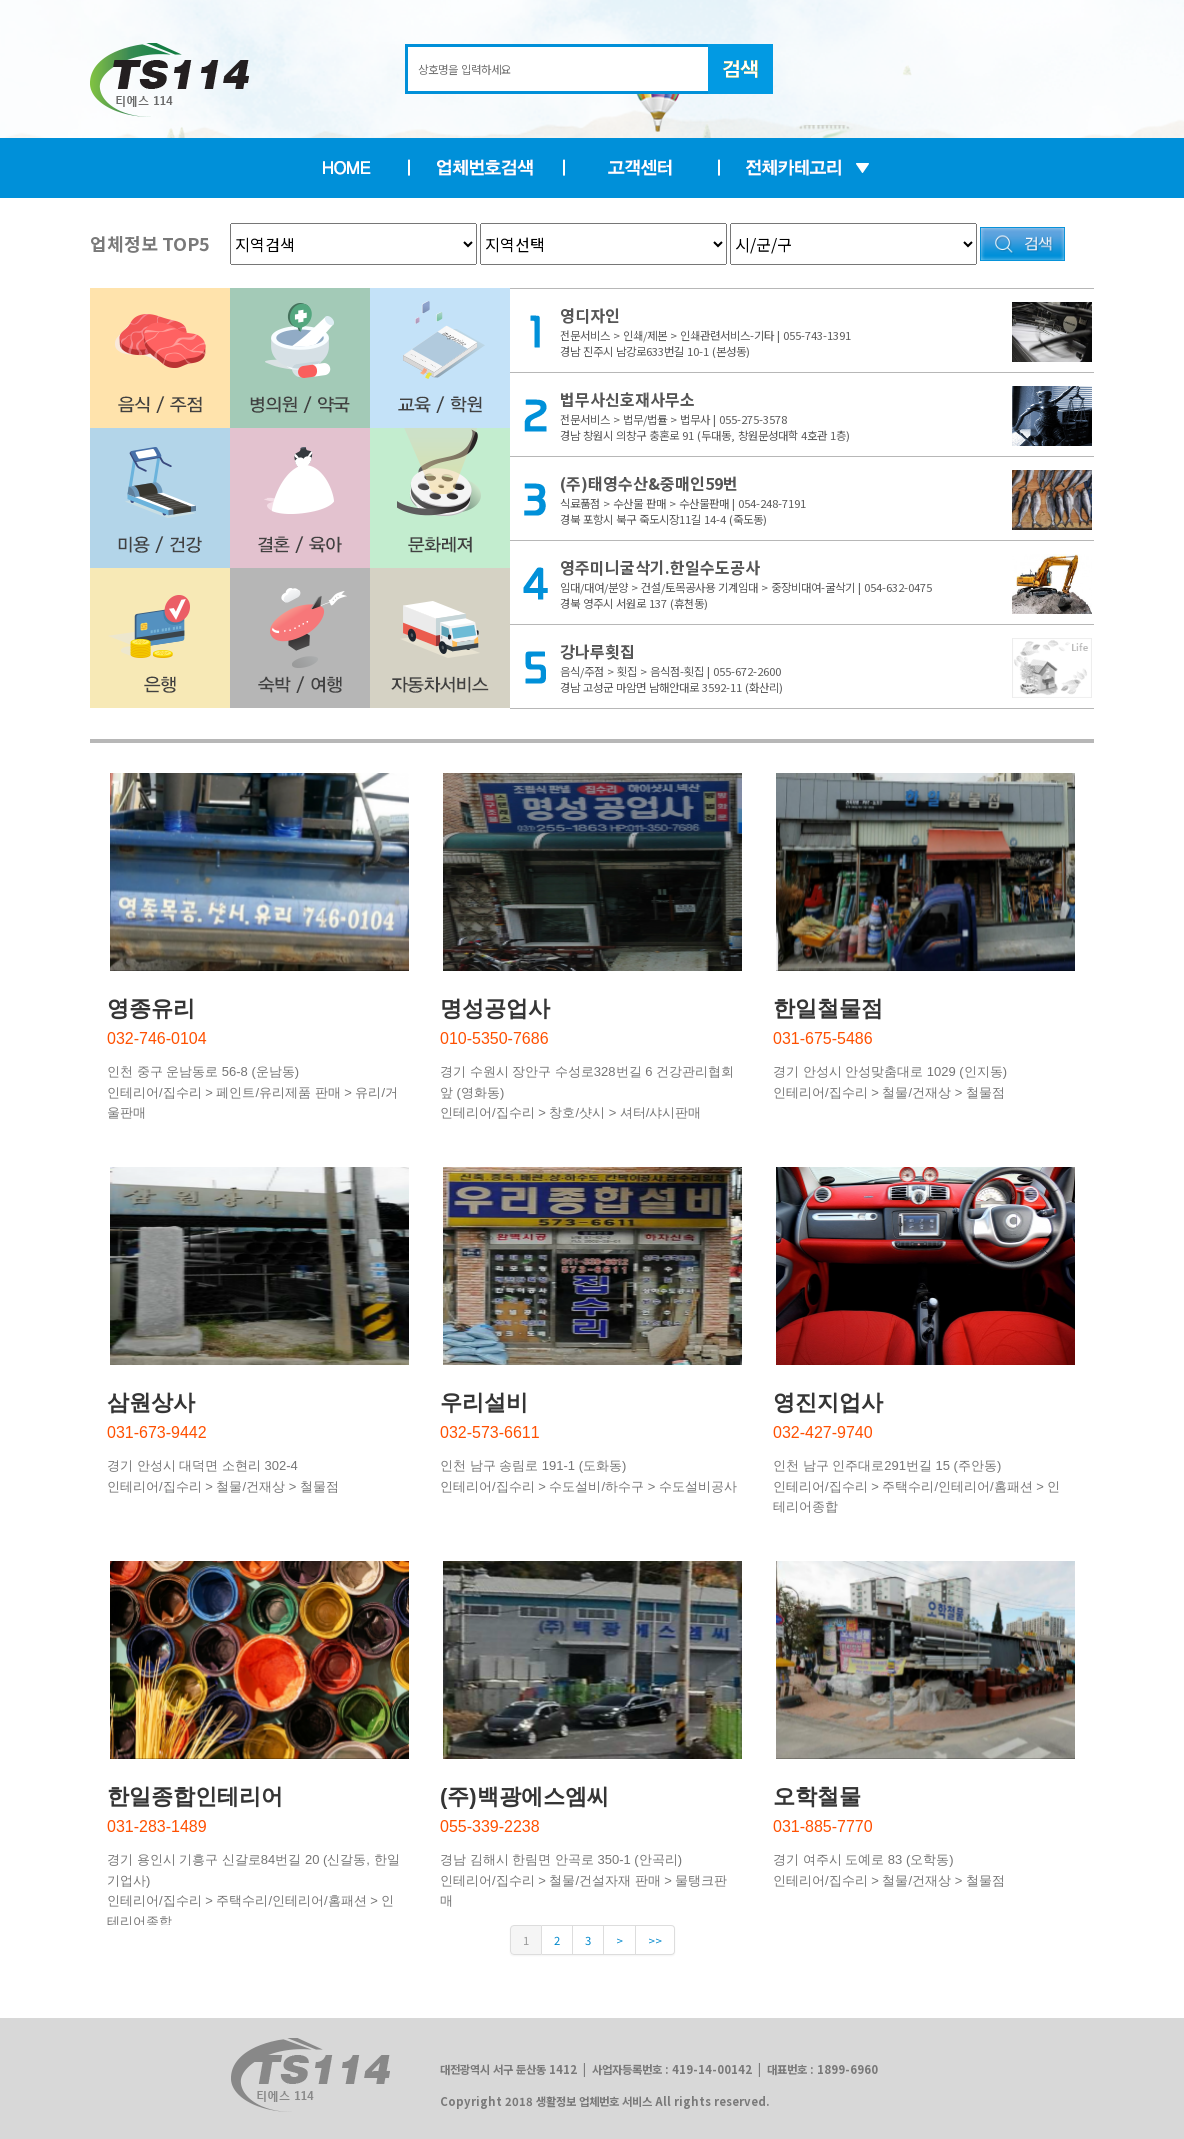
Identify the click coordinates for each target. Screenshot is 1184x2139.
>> (655, 1940)
